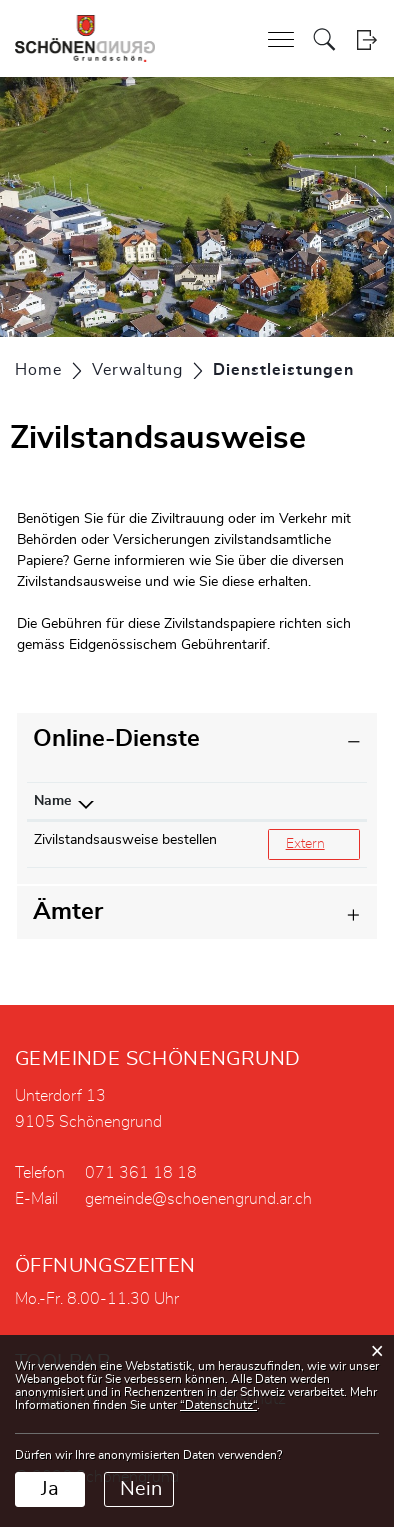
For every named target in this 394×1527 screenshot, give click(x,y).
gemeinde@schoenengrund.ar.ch (198, 1199)
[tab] (197, 739)
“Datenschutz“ (218, 1405)
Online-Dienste (116, 739)
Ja (50, 1489)
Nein (141, 1489)
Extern (323, 842)
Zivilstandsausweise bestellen (125, 840)
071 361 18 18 (141, 1173)
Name (52, 801)
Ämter (68, 912)
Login (366, 39)
